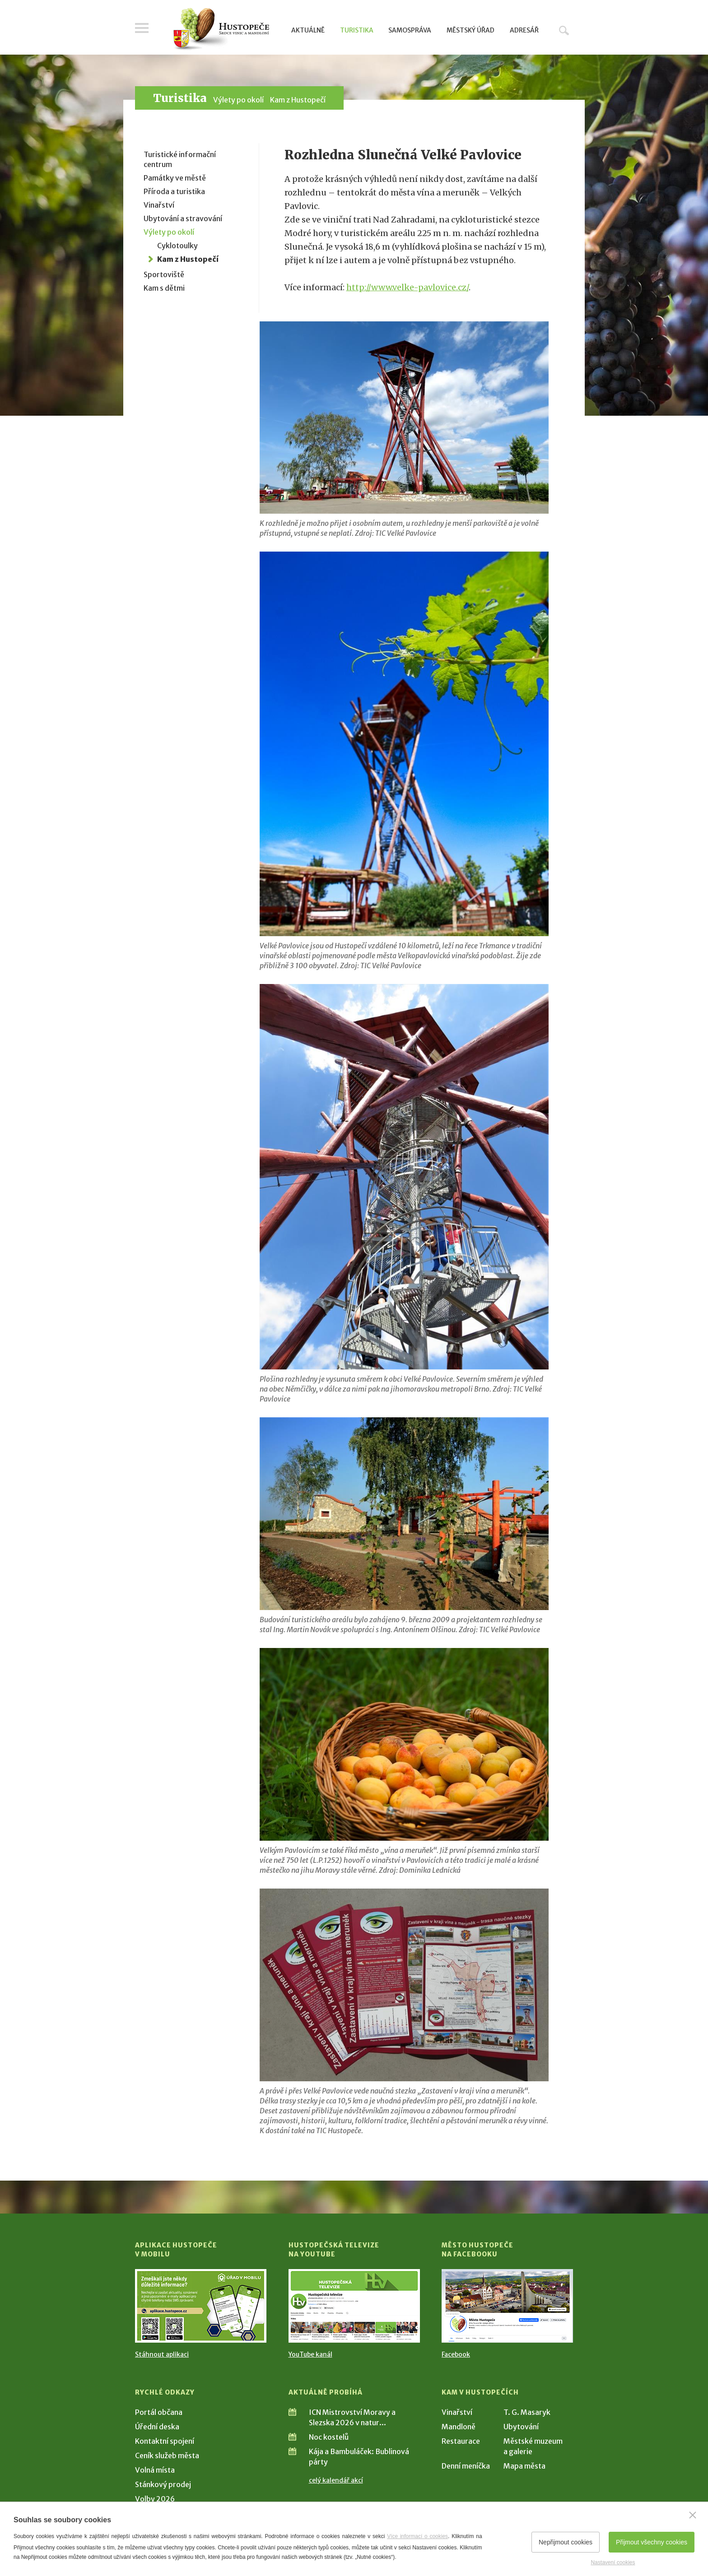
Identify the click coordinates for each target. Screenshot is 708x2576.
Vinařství (159, 204)
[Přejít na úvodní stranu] (221, 29)
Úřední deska (157, 2426)
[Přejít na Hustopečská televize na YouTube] (354, 2306)
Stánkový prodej (163, 2484)
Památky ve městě (175, 177)
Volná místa (155, 2469)
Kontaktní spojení (164, 2441)
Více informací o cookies (417, 2536)
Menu (142, 28)
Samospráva (409, 30)
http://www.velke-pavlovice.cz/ (407, 287)
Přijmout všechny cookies (651, 2542)
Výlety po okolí (238, 99)
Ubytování (521, 2426)
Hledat (564, 30)
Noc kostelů (329, 2436)
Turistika (356, 30)
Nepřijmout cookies (565, 2542)
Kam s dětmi (164, 287)
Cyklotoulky (177, 245)
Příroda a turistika (174, 191)
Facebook (456, 2354)
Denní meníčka (466, 2465)
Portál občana (158, 2412)
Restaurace (461, 2441)
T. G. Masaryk (526, 2412)
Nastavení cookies (613, 2562)
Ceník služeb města (167, 2455)
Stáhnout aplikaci (162, 2354)
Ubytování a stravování (183, 218)
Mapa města (524, 2465)
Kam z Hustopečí (298, 99)
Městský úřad (470, 30)
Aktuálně (308, 30)
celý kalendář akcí (336, 2480)
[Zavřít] (692, 2515)
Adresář (524, 30)
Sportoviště (164, 274)
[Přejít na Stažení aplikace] (200, 2306)
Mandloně (458, 2426)
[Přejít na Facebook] (507, 2306)
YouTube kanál (310, 2354)
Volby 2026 (155, 2498)
